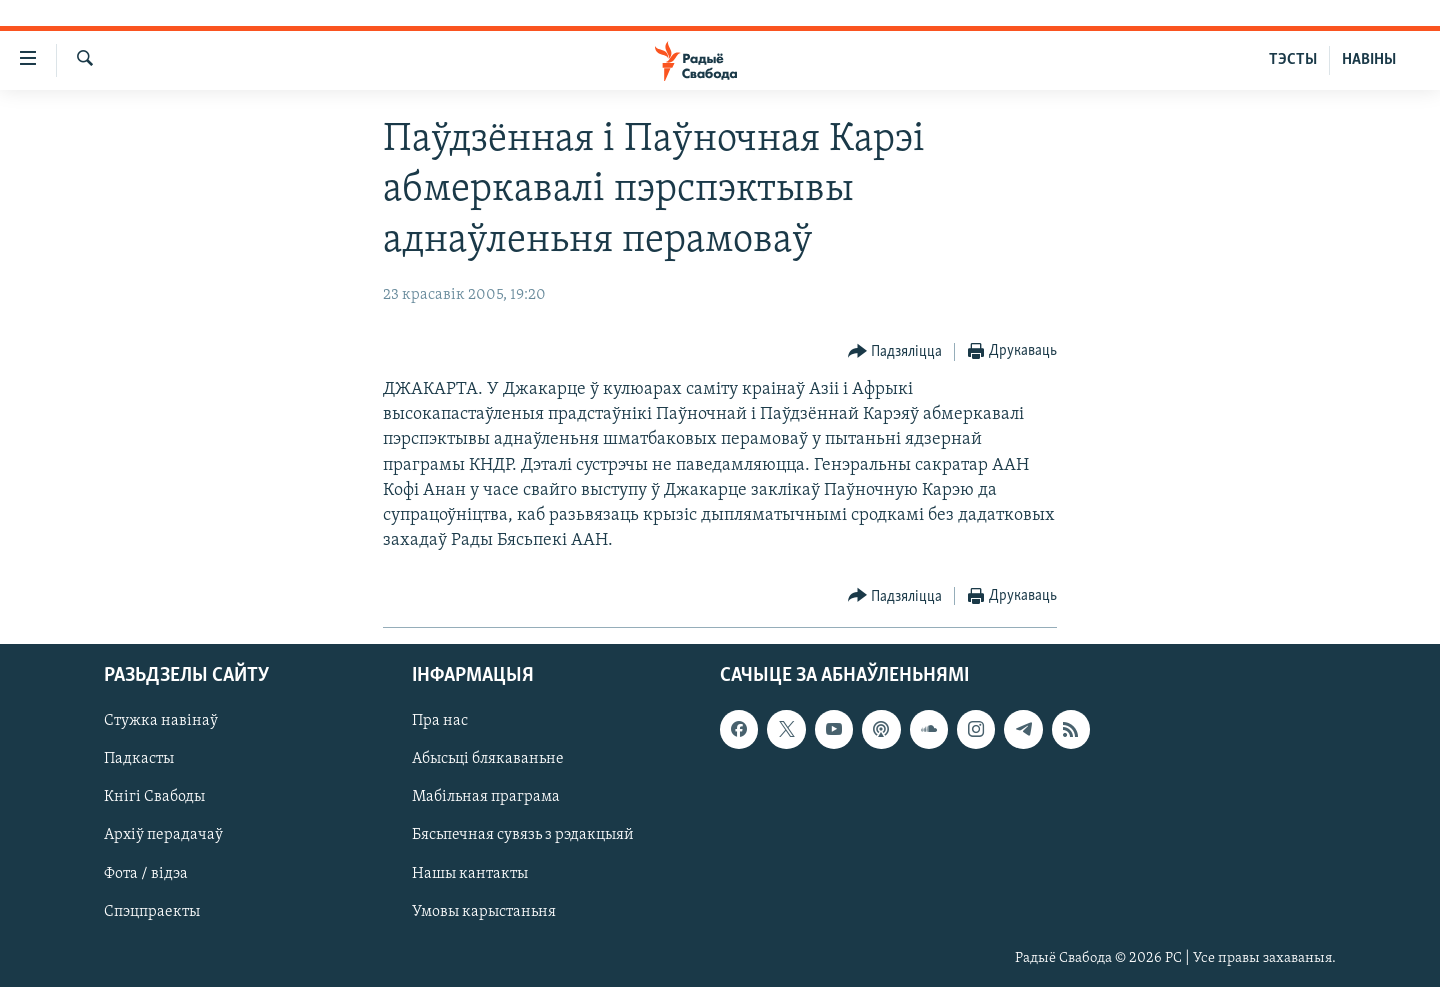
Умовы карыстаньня (484, 911)
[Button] (895, 352)
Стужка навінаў (161, 721)
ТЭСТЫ (1293, 60)
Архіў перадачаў (163, 835)
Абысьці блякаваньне (488, 759)
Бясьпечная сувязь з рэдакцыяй (523, 835)
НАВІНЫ (1369, 60)
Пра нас (440, 721)
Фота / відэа (146, 873)
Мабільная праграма (486, 797)
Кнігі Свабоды (154, 797)
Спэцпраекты (152, 911)
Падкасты (139, 759)
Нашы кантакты (470, 873)
